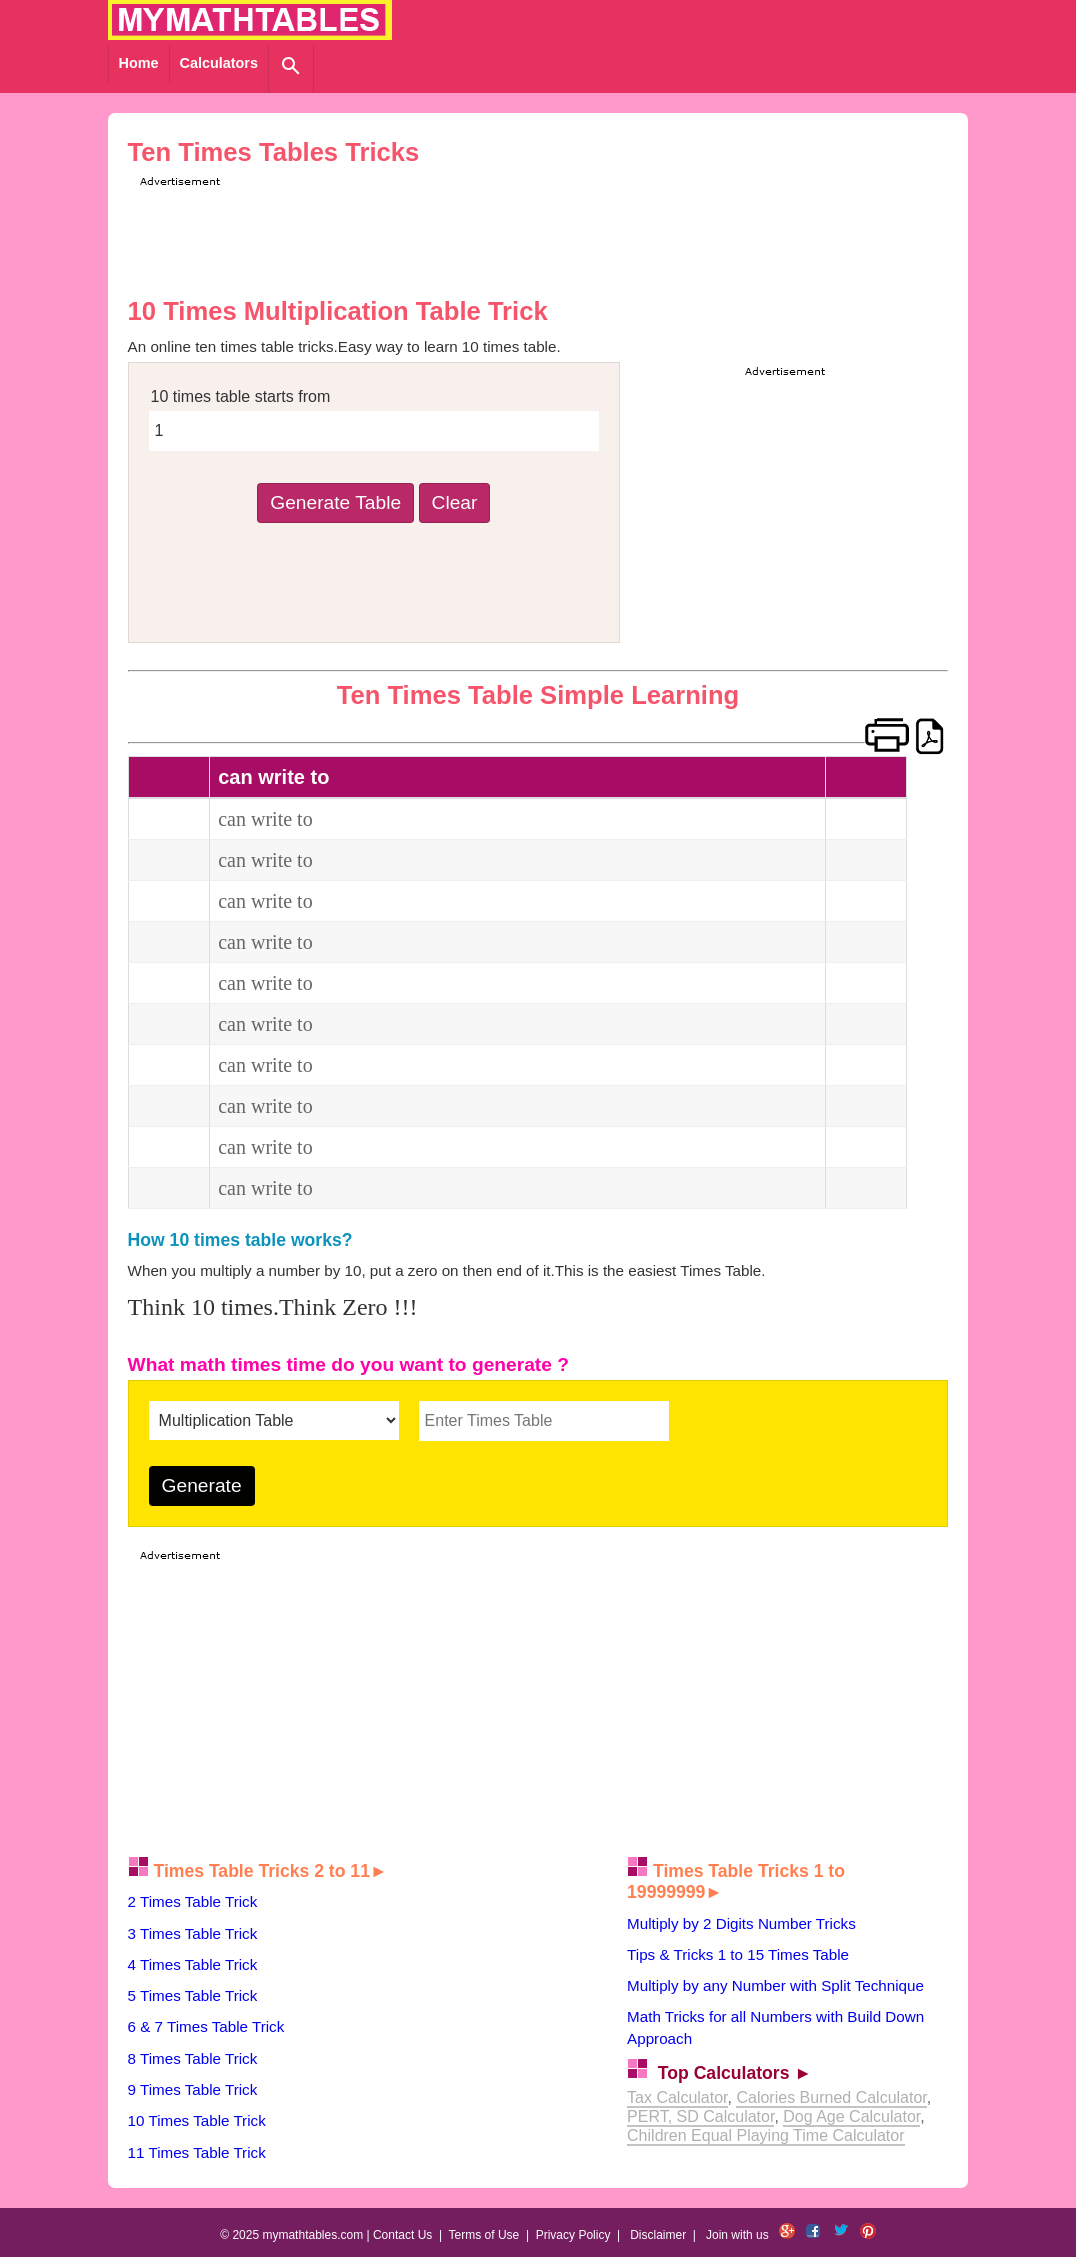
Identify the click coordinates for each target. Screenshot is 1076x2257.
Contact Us (402, 2235)
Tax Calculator (677, 2097)
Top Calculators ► (735, 2073)
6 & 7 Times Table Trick (206, 2026)
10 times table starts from (241, 396)
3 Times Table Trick (193, 1933)
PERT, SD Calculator (700, 2116)
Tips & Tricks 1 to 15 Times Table (738, 1954)
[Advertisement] (499, 236)
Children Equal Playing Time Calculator (765, 2135)
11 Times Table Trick (197, 2152)
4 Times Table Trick (193, 1964)
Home (139, 63)
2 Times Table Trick (193, 1901)
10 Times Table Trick (197, 2120)
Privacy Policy (573, 2235)
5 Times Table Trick (193, 1995)
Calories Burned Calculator (831, 2097)
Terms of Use (484, 2235)
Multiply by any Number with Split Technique (775, 1985)
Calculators (219, 63)
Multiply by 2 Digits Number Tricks (741, 1923)
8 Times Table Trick (193, 2058)
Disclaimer (658, 2235)
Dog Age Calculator (851, 2116)
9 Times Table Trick (193, 2089)
